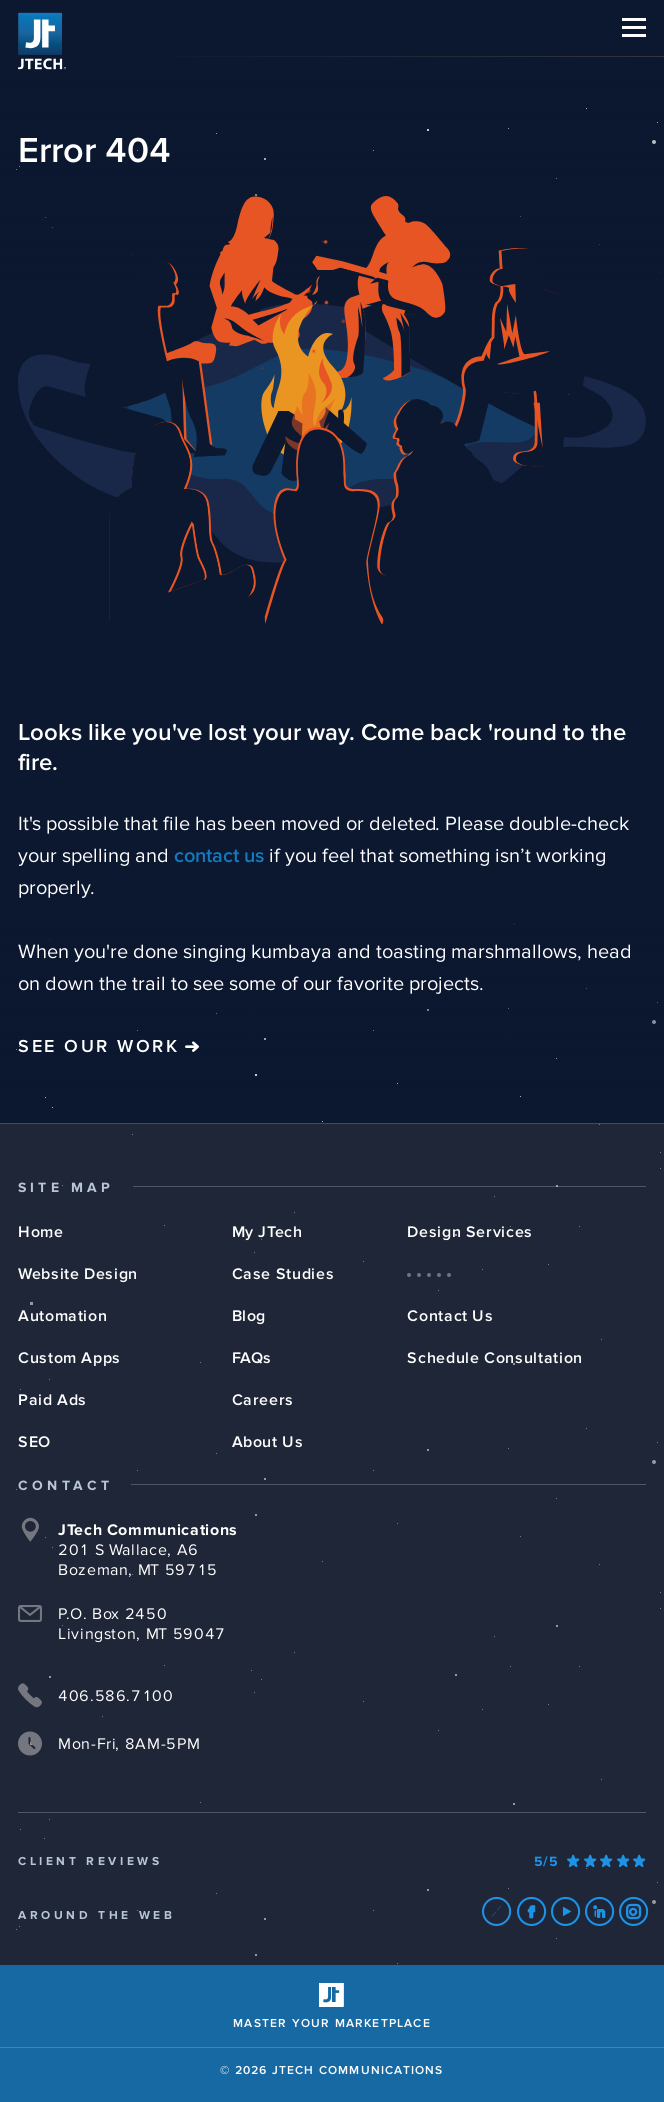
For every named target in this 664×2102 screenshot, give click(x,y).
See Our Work (98, 1047)
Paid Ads (52, 1400)
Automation (62, 1316)
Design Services (470, 1232)
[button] (634, 27)
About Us (268, 1442)
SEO (34, 1442)
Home (41, 1232)
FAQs (252, 1358)
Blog (249, 1316)
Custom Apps (69, 1358)
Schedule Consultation (494, 1358)
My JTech (267, 1232)
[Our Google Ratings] (590, 1862)
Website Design (78, 1274)
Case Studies (283, 1274)
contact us (219, 856)
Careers (263, 1400)
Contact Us (450, 1316)
